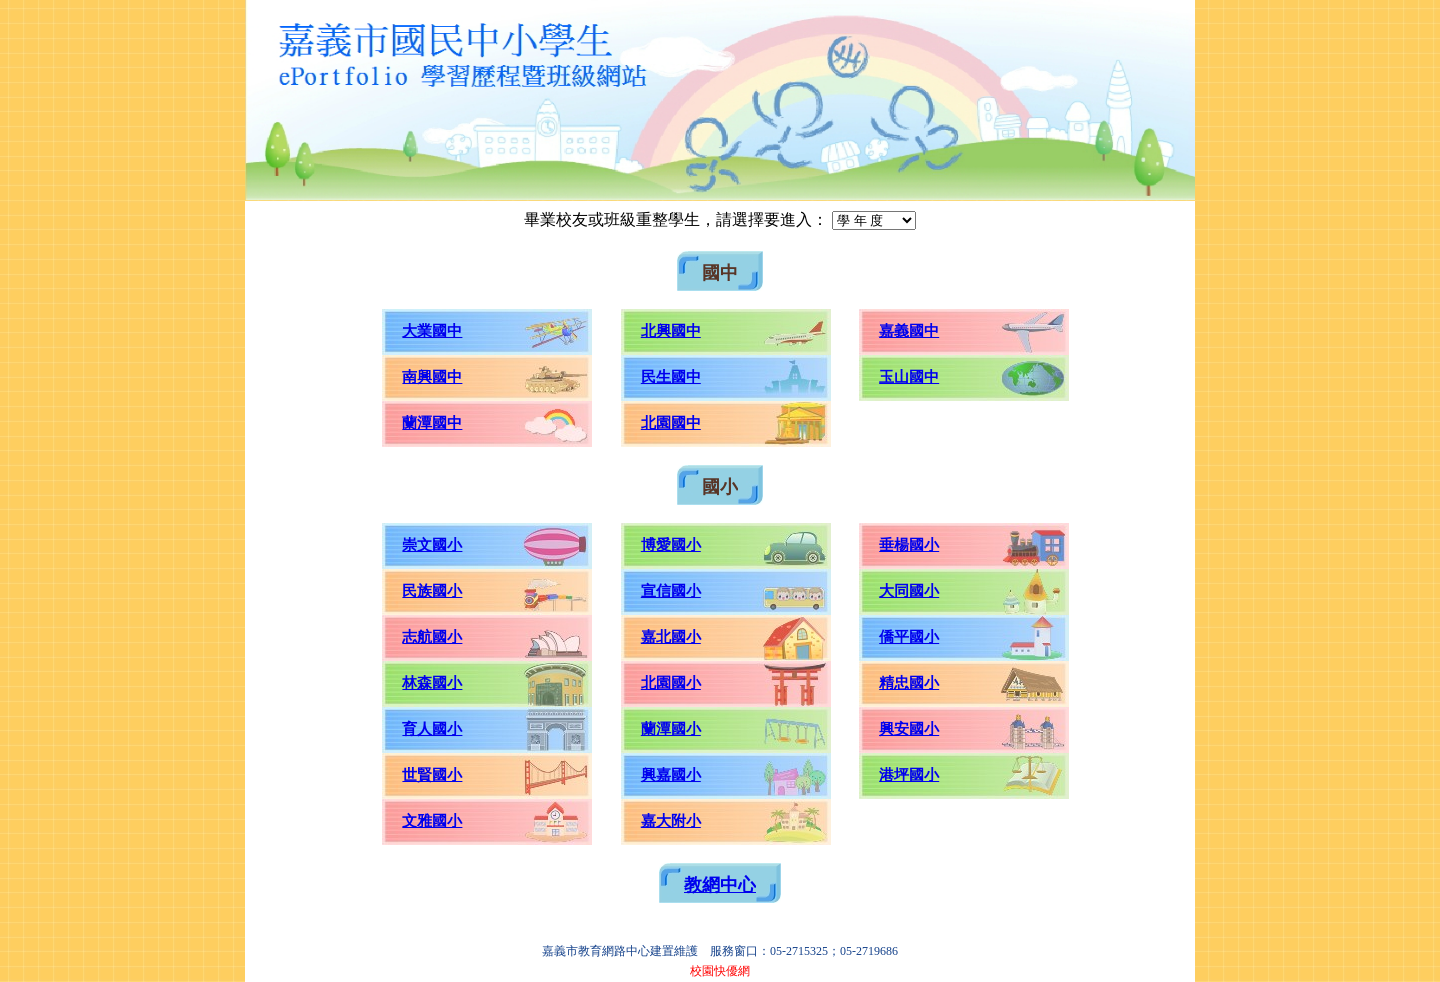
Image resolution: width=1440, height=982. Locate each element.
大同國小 (909, 591)
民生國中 (671, 377)
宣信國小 (671, 591)
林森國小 (432, 683)
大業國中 (432, 331)
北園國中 (671, 423)
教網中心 (720, 885)
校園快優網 (720, 971)
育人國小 (432, 729)
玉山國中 (909, 377)
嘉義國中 (909, 331)
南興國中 (432, 377)
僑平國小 (909, 637)
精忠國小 (909, 683)
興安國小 (909, 729)
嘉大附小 (671, 821)
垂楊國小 (909, 545)
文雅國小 (432, 821)
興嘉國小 (671, 775)
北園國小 (671, 683)
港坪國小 (909, 775)
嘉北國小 (671, 637)
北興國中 (671, 331)
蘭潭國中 (432, 423)
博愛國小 (671, 545)
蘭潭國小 (671, 729)
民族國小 (432, 591)
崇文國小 (432, 545)
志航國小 (432, 637)
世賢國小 (432, 775)
